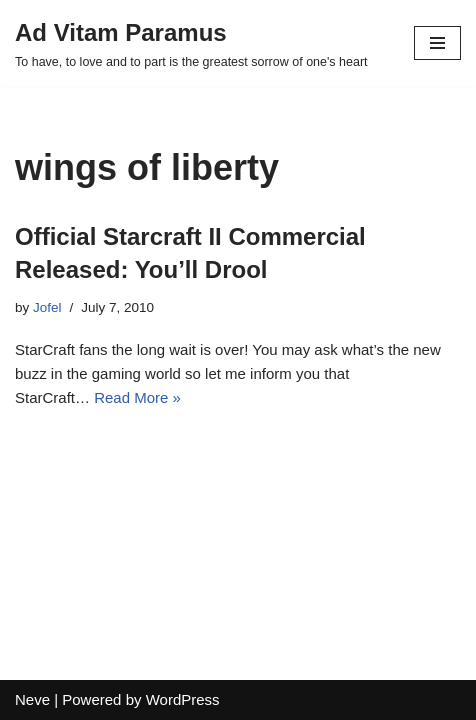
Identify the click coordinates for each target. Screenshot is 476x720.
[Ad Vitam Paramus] (191, 43)
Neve (32, 699)
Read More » (137, 397)
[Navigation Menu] (437, 43)
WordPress (183, 699)
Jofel (47, 307)
